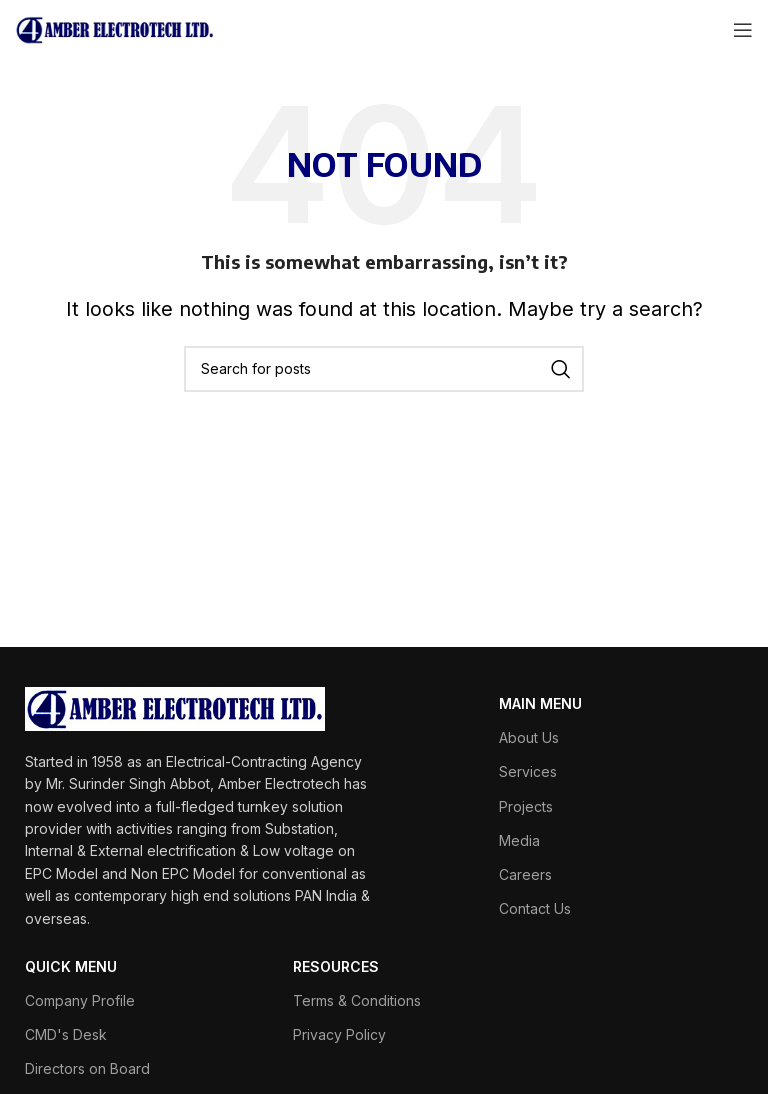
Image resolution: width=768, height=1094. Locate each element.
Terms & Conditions (357, 1000)
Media (519, 840)
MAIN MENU (540, 703)
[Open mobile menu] (743, 30)
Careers (525, 874)
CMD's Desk (66, 1034)
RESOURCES (336, 966)
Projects (526, 806)
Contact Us (535, 908)
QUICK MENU (71, 966)
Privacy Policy (339, 1034)
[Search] (384, 369)
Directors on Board (87, 1068)
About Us (529, 737)
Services (528, 771)
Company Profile (80, 1000)
